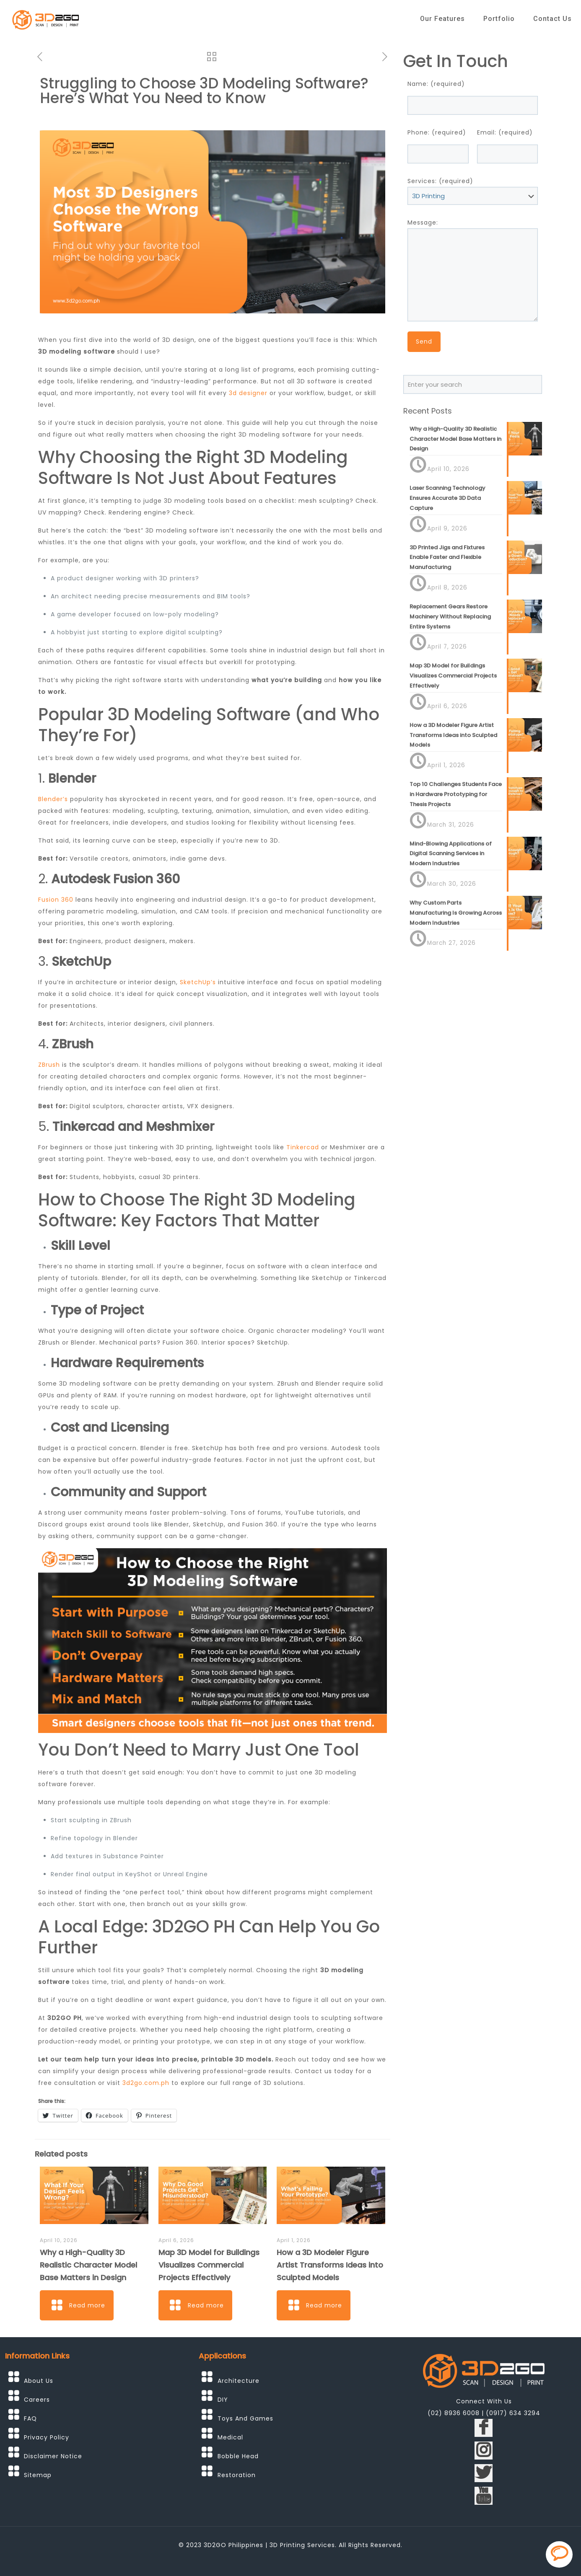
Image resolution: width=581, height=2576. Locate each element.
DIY (223, 2399)
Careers (37, 2399)
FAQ (30, 2418)
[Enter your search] (472, 384)
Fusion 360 (55, 899)
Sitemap (38, 2475)
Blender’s (53, 799)
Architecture (238, 2381)
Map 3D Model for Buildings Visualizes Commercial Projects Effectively (208, 2265)
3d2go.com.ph (145, 2083)
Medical (230, 2437)
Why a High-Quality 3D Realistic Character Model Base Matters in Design (88, 2265)
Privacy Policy (46, 2437)
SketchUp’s (198, 982)
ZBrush (49, 1064)
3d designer (248, 393)
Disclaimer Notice (53, 2456)
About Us (38, 2381)
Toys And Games (245, 2418)
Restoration (237, 2475)
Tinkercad (302, 1147)
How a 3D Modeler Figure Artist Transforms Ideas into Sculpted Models (330, 2265)
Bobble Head (238, 2456)
